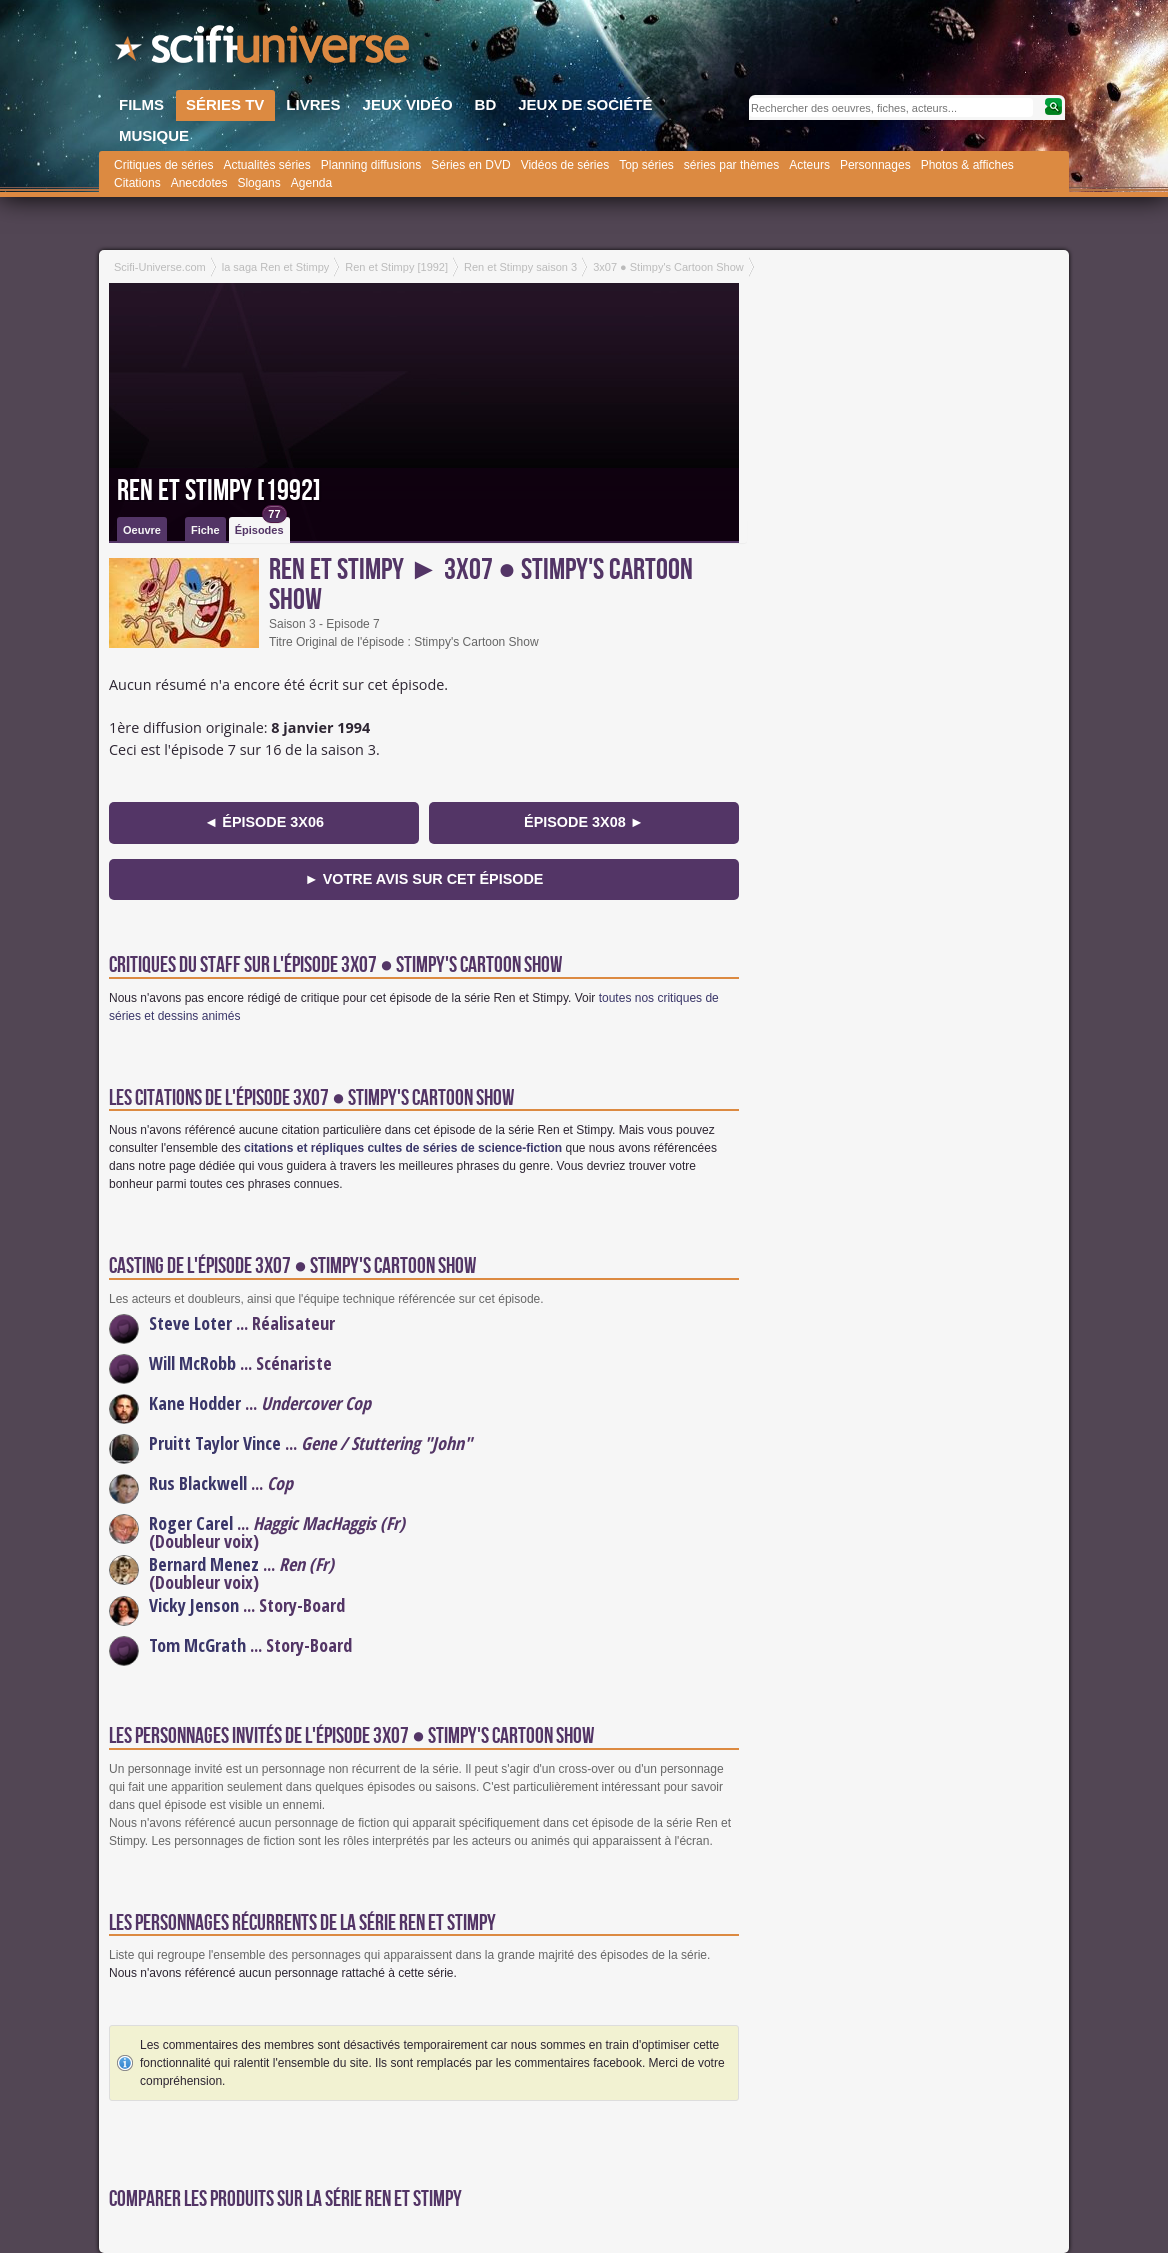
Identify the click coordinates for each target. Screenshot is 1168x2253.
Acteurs (809, 165)
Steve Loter (190, 1323)
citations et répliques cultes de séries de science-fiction (403, 1148)
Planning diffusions (371, 165)
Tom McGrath (197, 1645)
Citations (137, 183)
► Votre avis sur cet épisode (424, 879)
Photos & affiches (967, 165)
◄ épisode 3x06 (264, 822)
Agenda (311, 183)
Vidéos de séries (565, 165)
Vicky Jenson (194, 1605)
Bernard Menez (204, 1564)
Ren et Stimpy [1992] (219, 491)
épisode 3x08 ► (584, 822)
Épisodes (261, 526)
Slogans (258, 183)
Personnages (875, 165)
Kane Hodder (195, 1403)
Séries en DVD (470, 165)
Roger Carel (191, 1523)
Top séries (646, 165)
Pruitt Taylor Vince (215, 1443)
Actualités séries (266, 165)
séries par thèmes (731, 165)
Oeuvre (142, 530)
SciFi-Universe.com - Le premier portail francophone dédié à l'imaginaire (264, 50)
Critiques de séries (163, 165)
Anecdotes (199, 183)
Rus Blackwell (198, 1483)
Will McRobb (192, 1363)
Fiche (205, 530)
